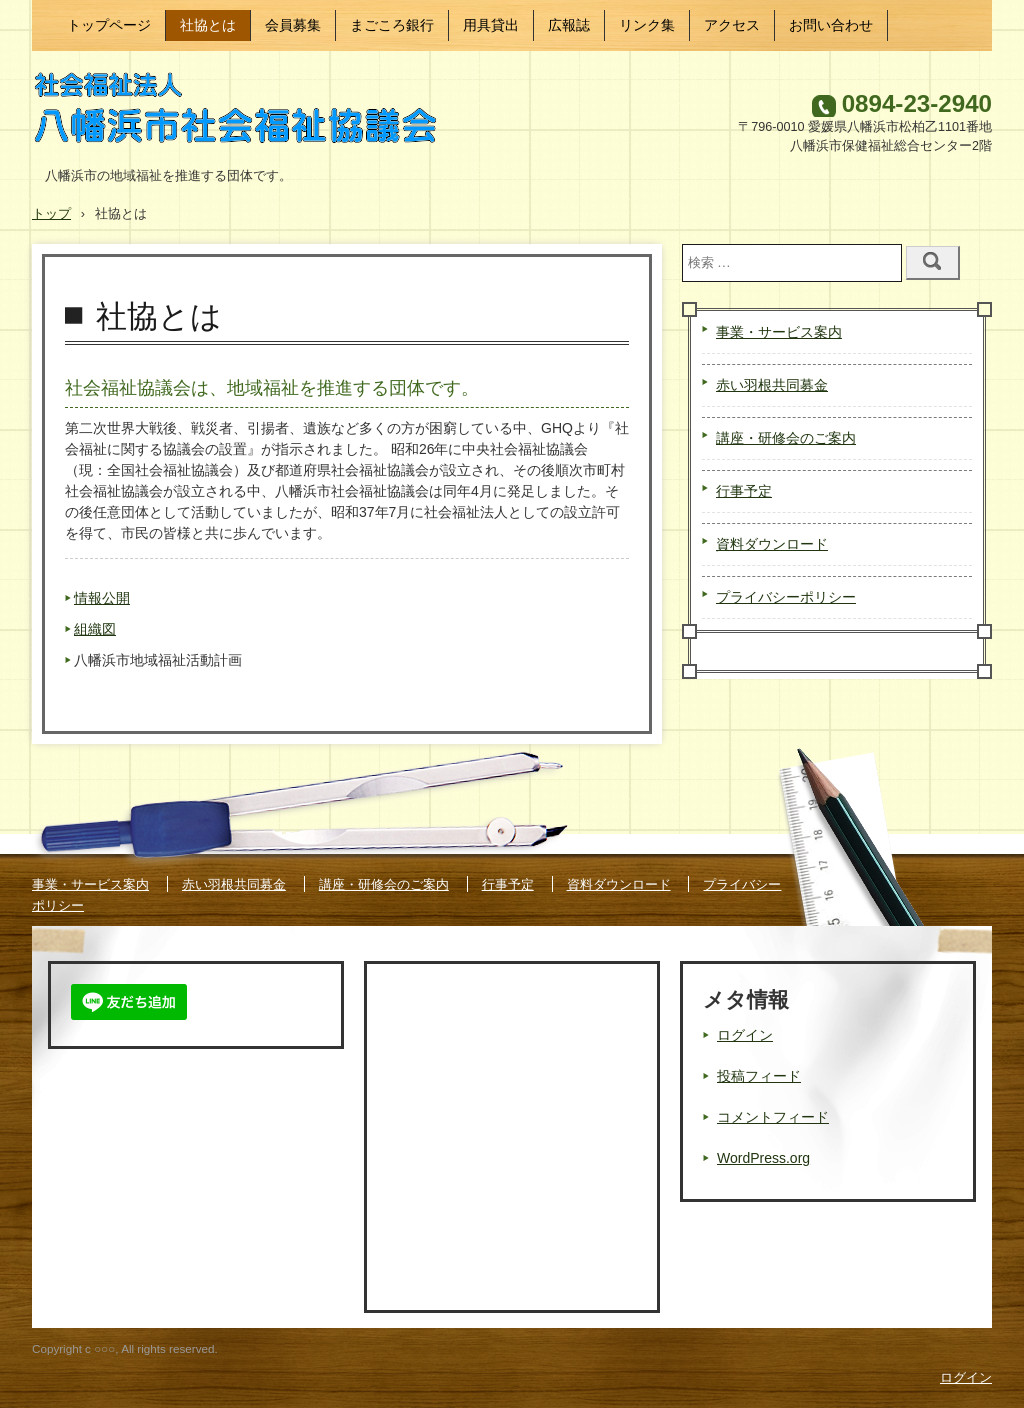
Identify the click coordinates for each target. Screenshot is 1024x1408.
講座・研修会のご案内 (786, 438)
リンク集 (647, 25)
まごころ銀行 (392, 25)
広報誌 (569, 25)
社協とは (208, 25)
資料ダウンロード (772, 544)
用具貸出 (491, 25)
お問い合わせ (831, 25)
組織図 (95, 629)
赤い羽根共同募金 (772, 385)
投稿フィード (759, 1076)
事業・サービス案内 (779, 332)
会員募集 (293, 25)
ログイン (745, 1035)
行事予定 (744, 491)
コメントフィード (773, 1117)
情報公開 (102, 598)
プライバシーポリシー (786, 597)
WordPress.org (763, 1158)
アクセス (732, 25)
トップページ (109, 25)
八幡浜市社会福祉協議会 (246, 113)
